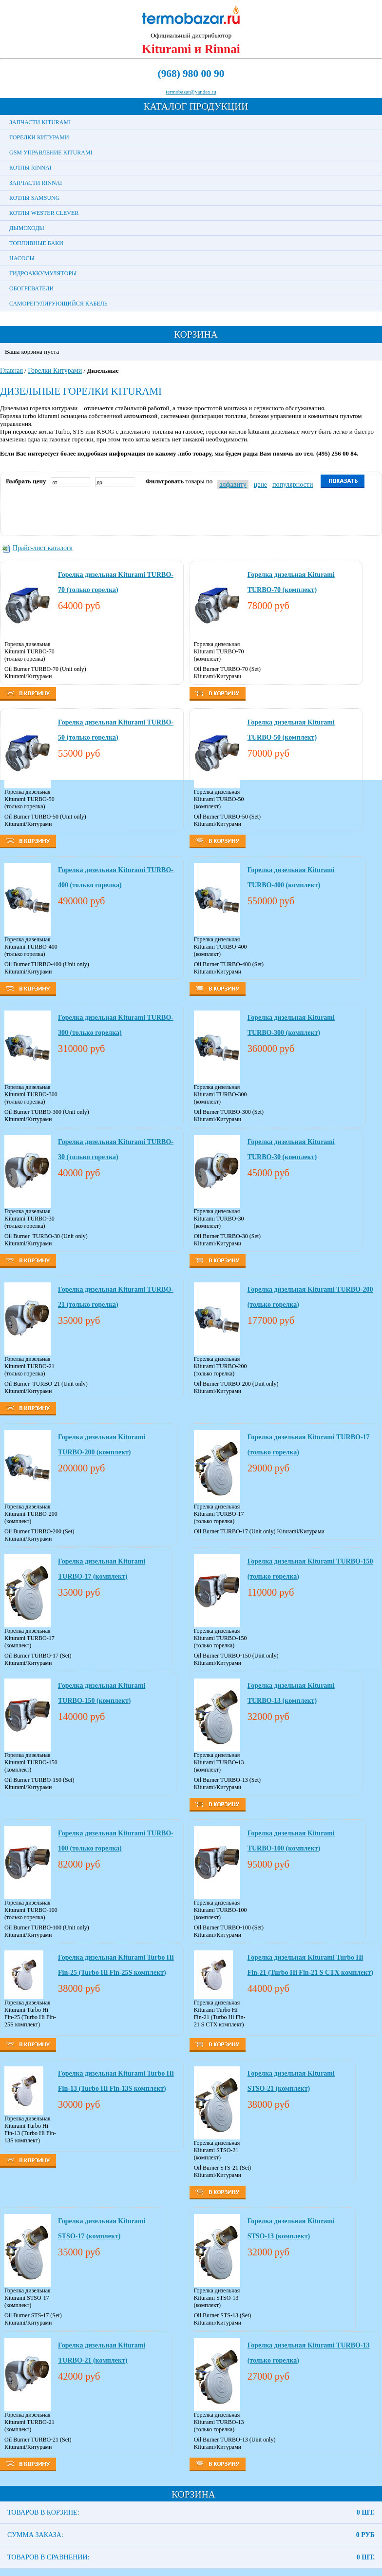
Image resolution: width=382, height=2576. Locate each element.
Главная (11, 370)
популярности (292, 484)
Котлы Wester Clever (43, 213)
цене (260, 484)
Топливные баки (36, 243)
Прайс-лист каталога (43, 548)
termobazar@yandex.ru (191, 92)
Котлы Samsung (34, 197)
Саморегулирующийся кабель (58, 303)
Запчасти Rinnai (35, 182)
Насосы (22, 258)
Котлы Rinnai (30, 167)
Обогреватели (31, 288)
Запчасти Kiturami (40, 122)
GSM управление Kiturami (51, 152)
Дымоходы (26, 228)
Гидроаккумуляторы (43, 273)
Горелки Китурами (39, 137)
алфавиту (233, 484)
